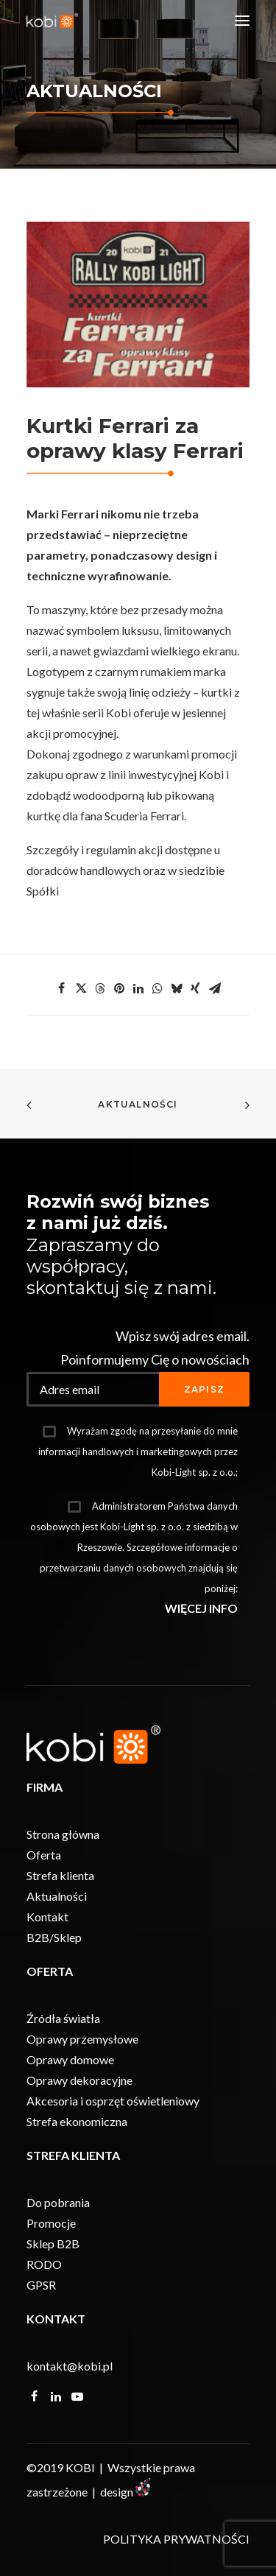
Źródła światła (63, 2018)
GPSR (41, 2285)
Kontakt (47, 1917)
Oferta (43, 1855)
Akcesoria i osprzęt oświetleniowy (112, 2101)
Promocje (51, 2223)
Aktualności (137, 1104)
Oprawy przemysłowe (82, 2039)
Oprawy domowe (70, 2059)
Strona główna (62, 1834)
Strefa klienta (60, 1875)
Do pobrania (58, 2202)
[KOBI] (52, 20)
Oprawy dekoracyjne (79, 2080)
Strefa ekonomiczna (76, 2121)
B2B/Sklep (54, 1937)
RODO (44, 2264)
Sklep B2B (52, 2244)
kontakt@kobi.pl (69, 2366)
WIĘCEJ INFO (201, 1608)
